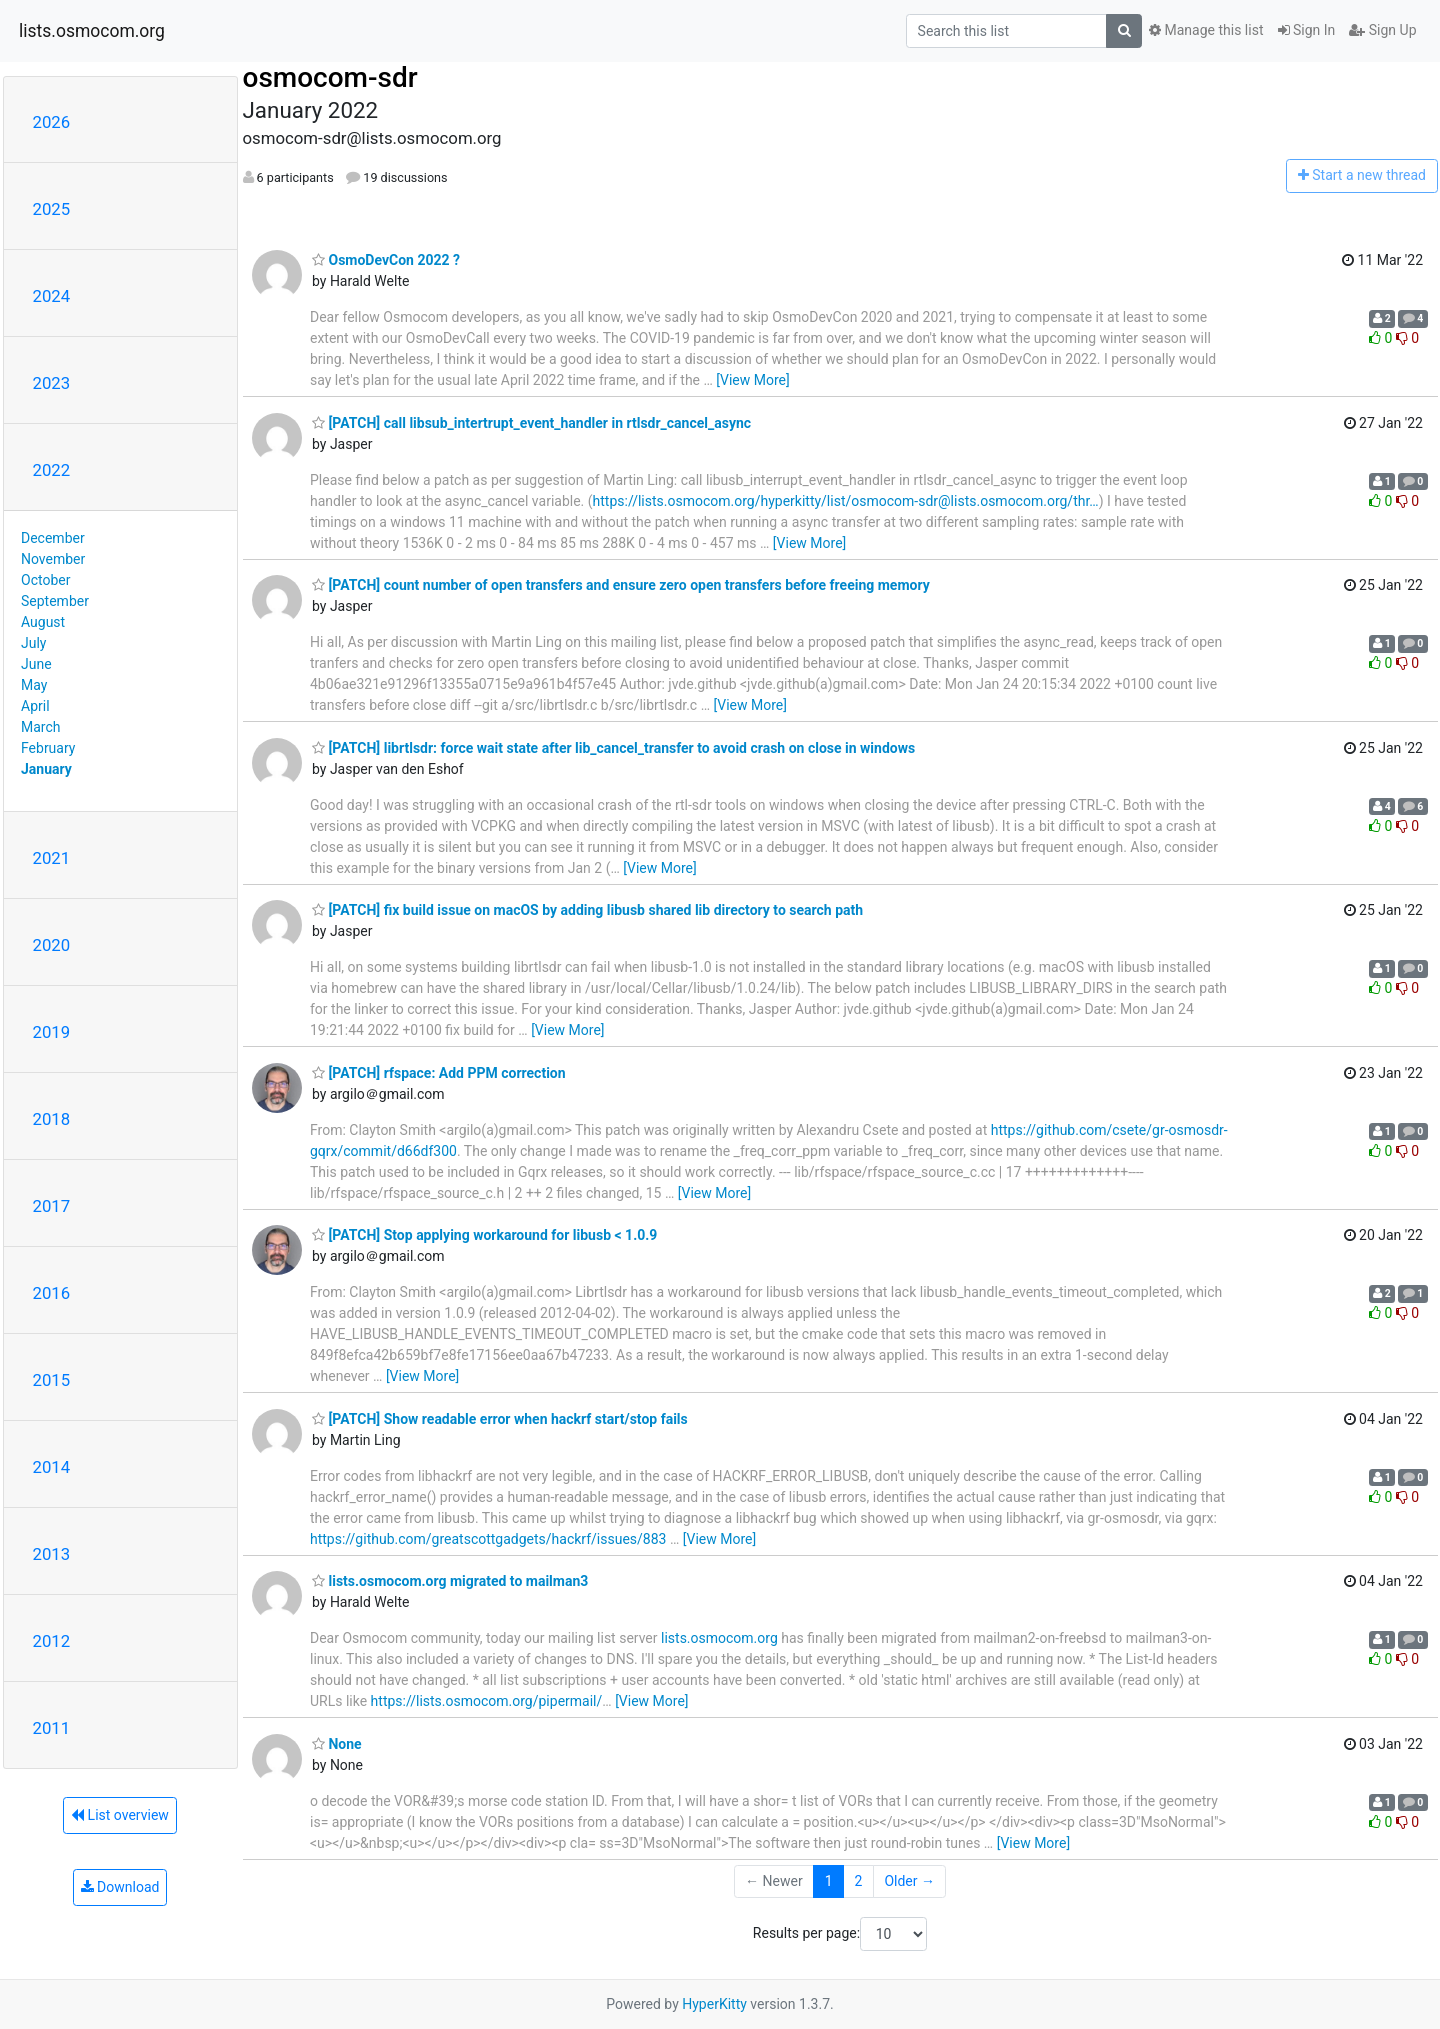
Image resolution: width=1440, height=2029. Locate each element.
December (53, 538)
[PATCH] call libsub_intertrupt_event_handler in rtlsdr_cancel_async (531, 423)
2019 (52, 1032)
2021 (52, 858)
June (36, 664)
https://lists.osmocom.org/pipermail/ (487, 1701)
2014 (52, 1467)
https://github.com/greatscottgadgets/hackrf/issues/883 (488, 1539)
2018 (52, 1119)
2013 (52, 1554)
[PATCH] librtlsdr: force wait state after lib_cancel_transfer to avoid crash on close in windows (613, 748)
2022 (52, 470)
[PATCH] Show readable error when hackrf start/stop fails (500, 1419)
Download (120, 1887)
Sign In (1307, 30)
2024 (52, 296)
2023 (52, 383)
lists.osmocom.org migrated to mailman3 (450, 1581)
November (53, 559)
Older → (909, 1881)
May (34, 685)
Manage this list (1206, 30)
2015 (52, 1380)
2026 (52, 122)
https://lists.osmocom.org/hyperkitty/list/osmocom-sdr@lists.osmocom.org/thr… (846, 501)
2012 (52, 1641)
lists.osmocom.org (92, 31)
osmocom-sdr (330, 77)
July (33, 643)
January (46, 769)
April (35, 706)
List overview (120, 1815)
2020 (52, 945)
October (45, 580)
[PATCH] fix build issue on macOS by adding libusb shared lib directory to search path (587, 910)
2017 (52, 1206)
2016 (52, 1293)
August (43, 622)
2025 (52, 209)
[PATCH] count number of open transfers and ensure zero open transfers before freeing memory (621, 585)
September (55, 601)
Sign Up (1382, 30)
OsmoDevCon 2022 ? (386, 260)
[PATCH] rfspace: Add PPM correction (439, 1073)
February (48, 748)
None (337, 1744)
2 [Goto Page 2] (859, 1881)
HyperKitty (714, 2004)
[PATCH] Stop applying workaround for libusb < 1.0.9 (484, 1235)
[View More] (752, 380)
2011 (52, 1728)
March (41, 727)
